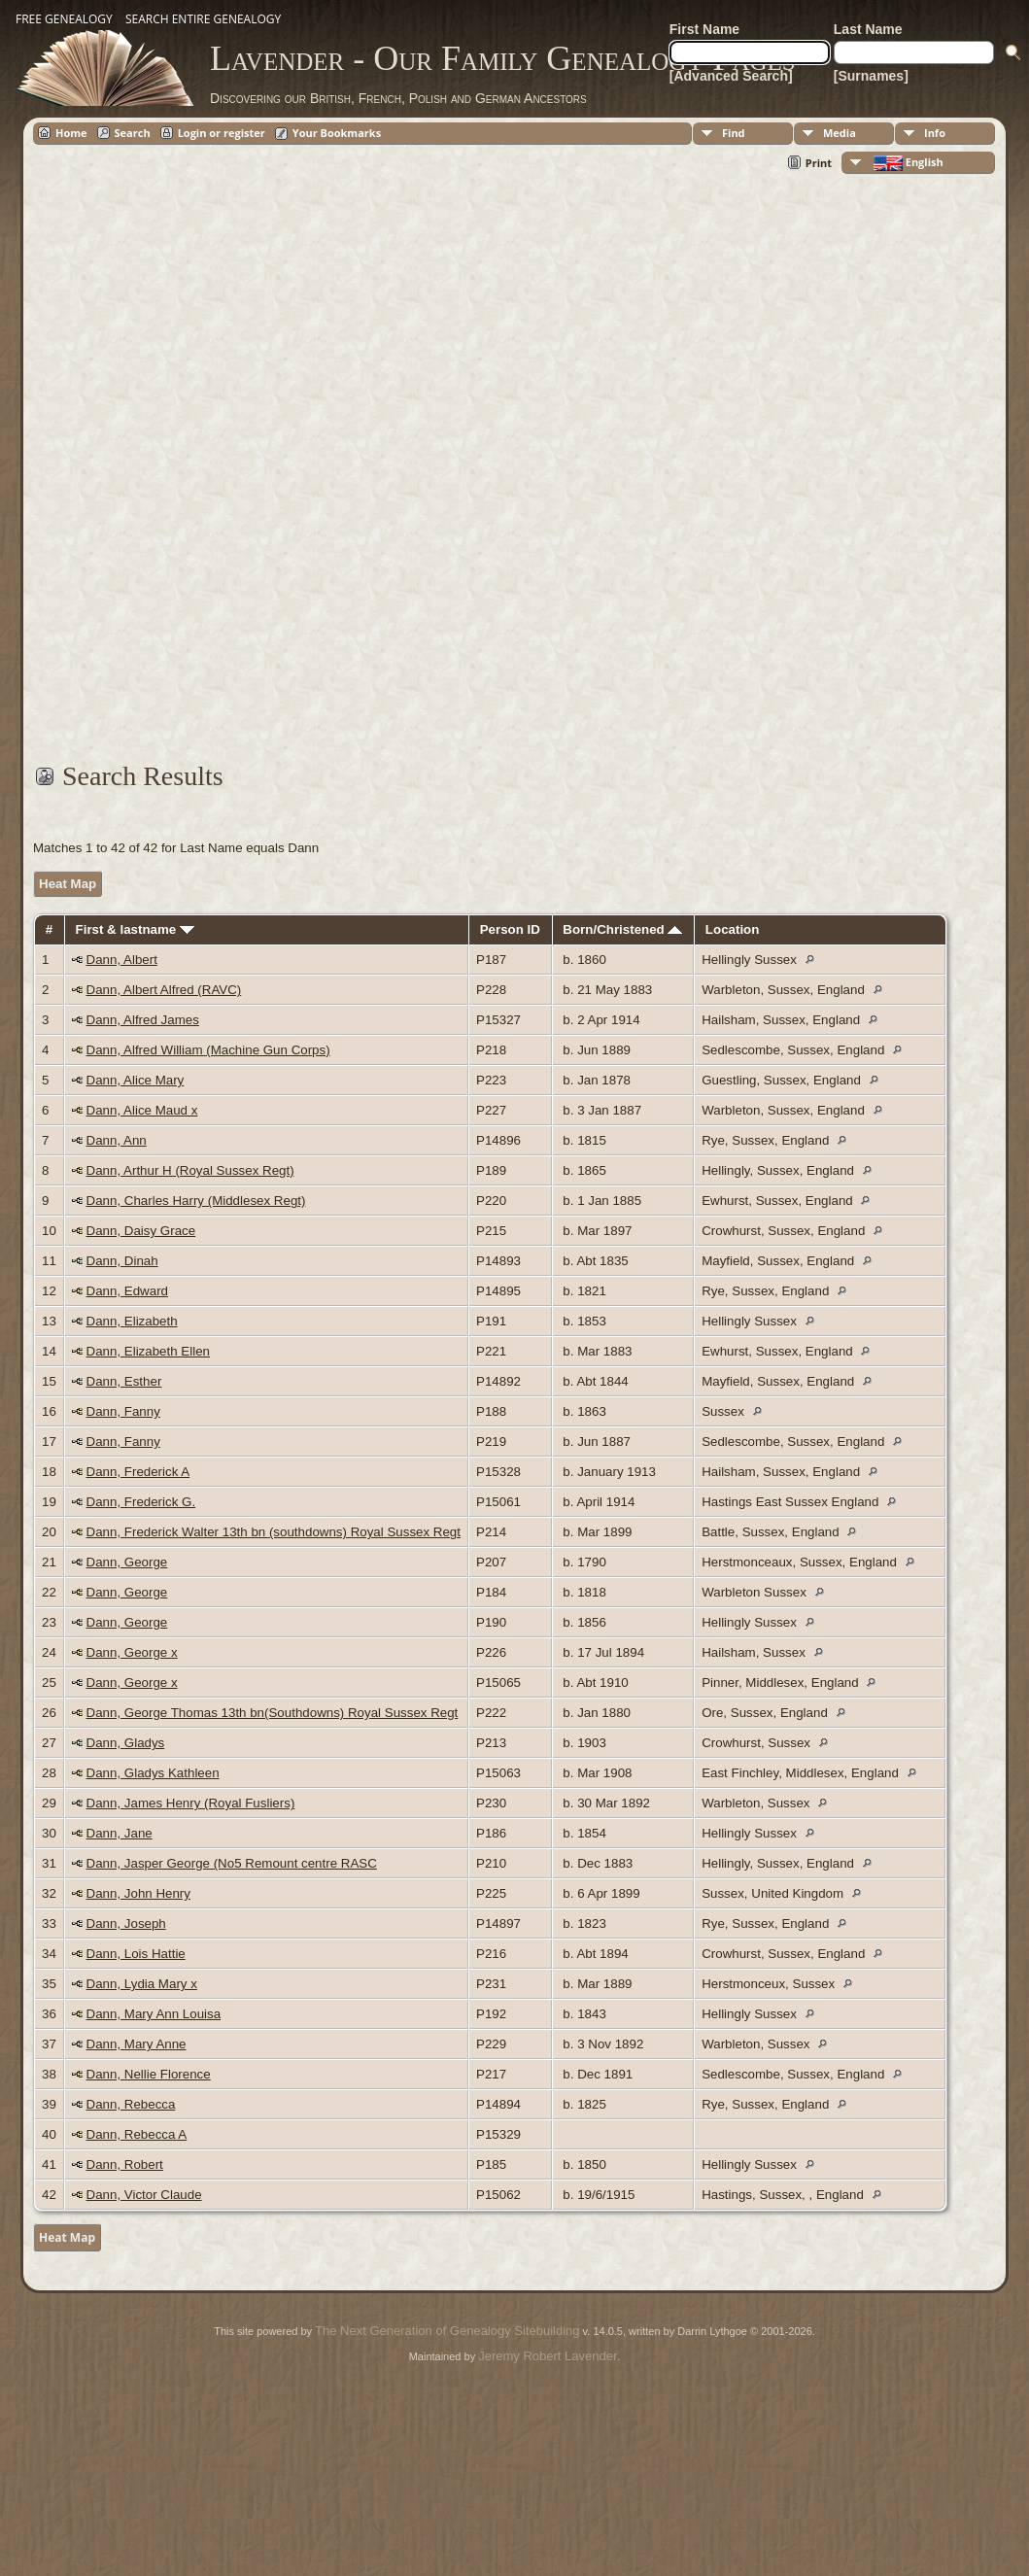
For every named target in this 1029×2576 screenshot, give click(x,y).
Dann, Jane (119, 1833)
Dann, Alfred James (142, 1020)
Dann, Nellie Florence (148, 2074)
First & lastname (135, 929)
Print (819, 162)
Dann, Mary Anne (136, 2044)
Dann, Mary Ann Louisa (154, 2014)
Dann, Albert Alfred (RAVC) (164, 989)
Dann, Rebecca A (137, 2134)
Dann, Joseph (126, 1923)
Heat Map (67, 883)
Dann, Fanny (123, 1411)
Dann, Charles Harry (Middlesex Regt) (196, 1200)
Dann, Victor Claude (144, 2194)
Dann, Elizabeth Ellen (148, 1351)
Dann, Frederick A (138, 1471)
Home (71, 132)
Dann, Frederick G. (141, 1501)
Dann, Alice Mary (135, 1080)
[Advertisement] (510, 479)
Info (934, 132)
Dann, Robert (124, 2164)
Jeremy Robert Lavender (547, 2356)
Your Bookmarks (336, 132)
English (907, 163)
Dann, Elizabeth (132, 1321)
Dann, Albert (121, 959)
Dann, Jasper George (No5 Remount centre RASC (231, 1863)
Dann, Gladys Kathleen (153, 1773)
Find (733, 132)
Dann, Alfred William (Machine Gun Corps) (208, 1050)
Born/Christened (622, 929)
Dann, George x (132, 1652)
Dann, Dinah (122, 1261)
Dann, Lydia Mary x (141, 1983)
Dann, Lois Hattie (136, 1953)
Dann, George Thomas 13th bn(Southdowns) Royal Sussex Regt (272, 1712)
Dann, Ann (116, 1140)
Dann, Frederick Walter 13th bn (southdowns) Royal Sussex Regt (273, 1532)
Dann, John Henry (138, 1893)
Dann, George (127, 1562)
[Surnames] (871, 76)
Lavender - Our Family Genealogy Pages (503, 58)
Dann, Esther (124, 1381)
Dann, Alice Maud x (142, 1110)
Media (839, 132)
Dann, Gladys (125, 1742)
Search (133, 132)
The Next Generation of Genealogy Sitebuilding (447, 2330)
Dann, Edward (127, 1291)
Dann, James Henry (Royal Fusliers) (190, 1803)
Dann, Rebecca (131, 2104)
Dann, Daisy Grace (141, 1230)
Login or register (221, 132)
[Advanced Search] (731, 76)
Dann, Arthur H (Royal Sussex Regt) (190, 1170)
